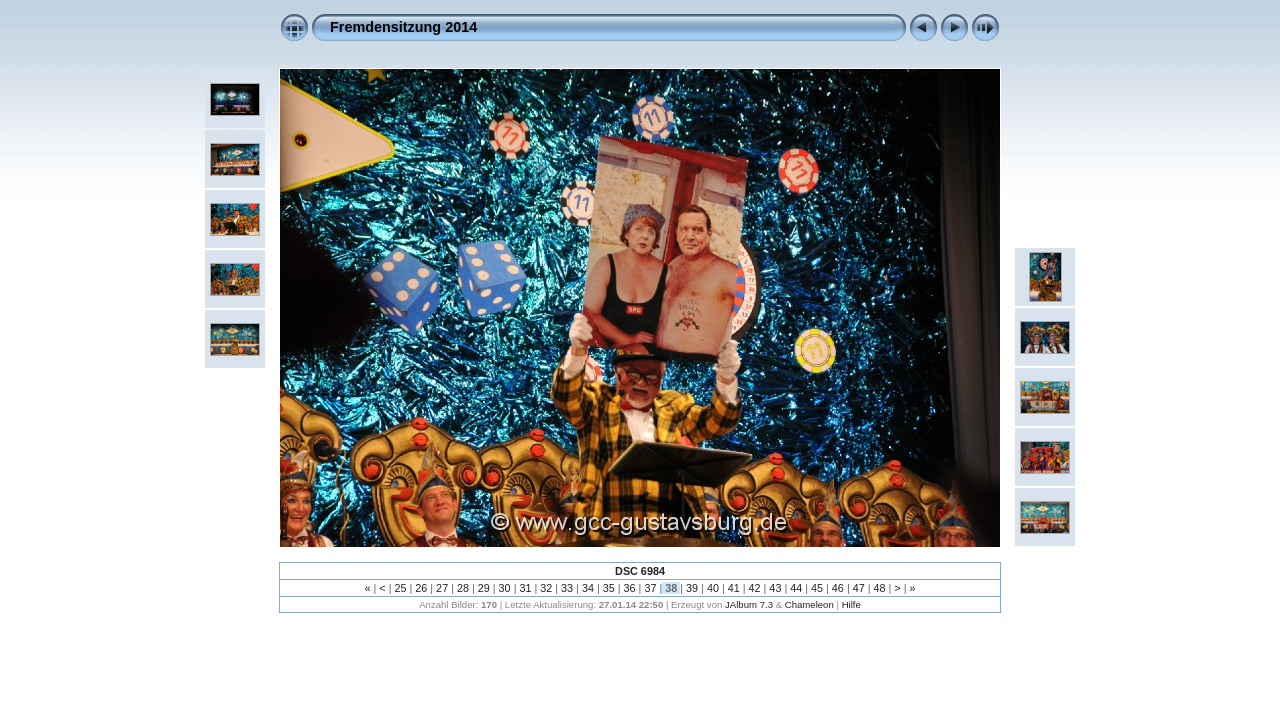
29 (484, 588)
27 (442, 588)
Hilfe (851, 604)
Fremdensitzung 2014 (403, 27)
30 (505, 588)
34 (588, 588)
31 (525, 588)
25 (400, 588)
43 (775, 588)
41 (734, 588)
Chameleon (809, 604)
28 (463, 588)
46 (838, 588)
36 (630, 588)
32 (546, 588)
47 (859, 588)
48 (880, 588)
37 (650, 588)
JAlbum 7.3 (749, 604)
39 (692, 588)
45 (817, 588)
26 (421, 588)
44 (796, 588)
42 (755, 588)
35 (609, 588)
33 (567, 588)
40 (713, 588)
